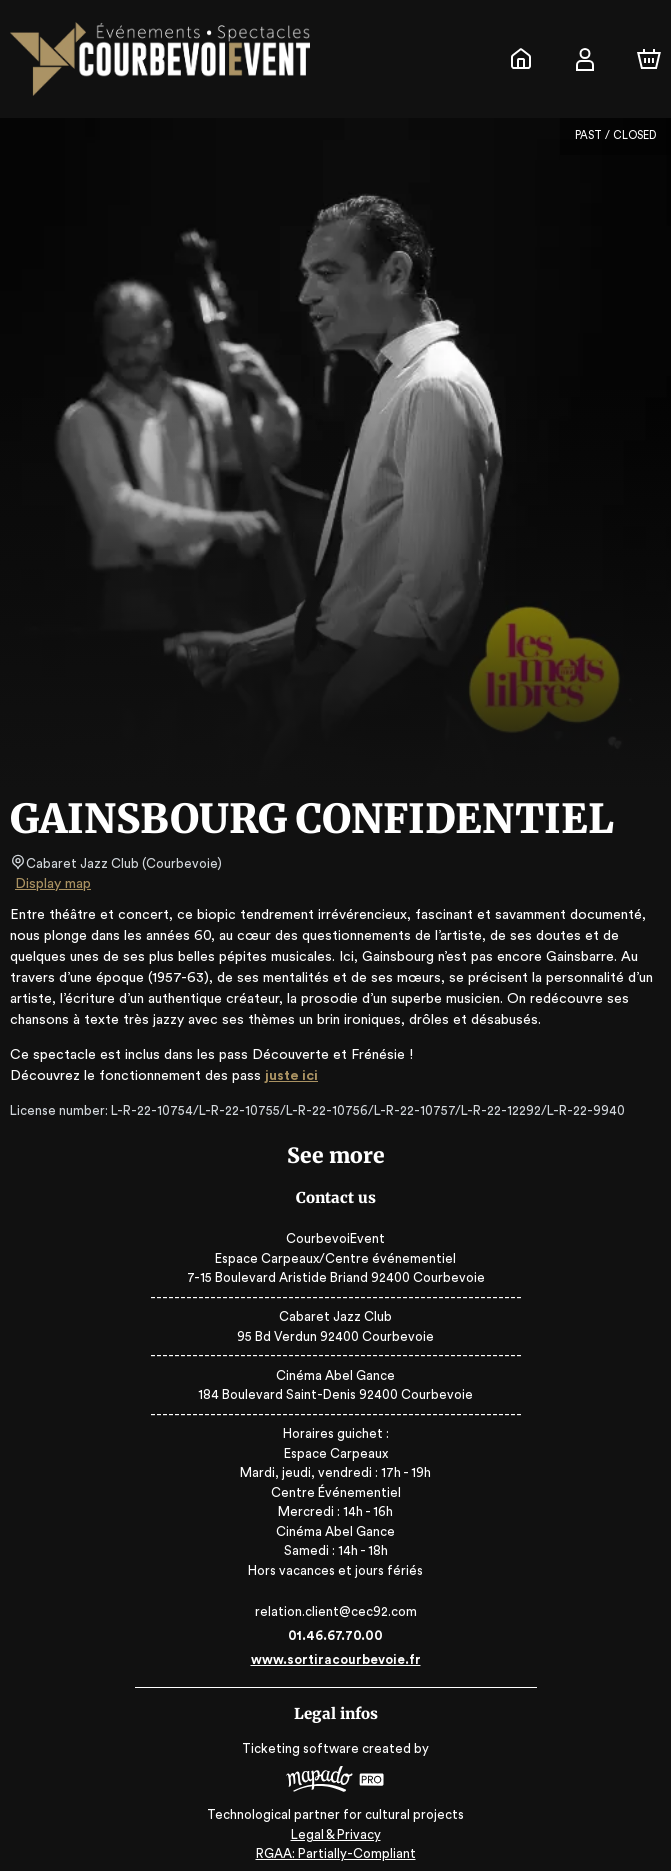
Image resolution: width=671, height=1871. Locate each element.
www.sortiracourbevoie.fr (335, 1659)
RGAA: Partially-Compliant (335, 1845)
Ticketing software (303, 1748)
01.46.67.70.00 (335, 1635)
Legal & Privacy (335, 1826)
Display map (53, 884)
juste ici (281, 1076)
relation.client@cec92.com (335, 1611)
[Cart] (649, 59)
